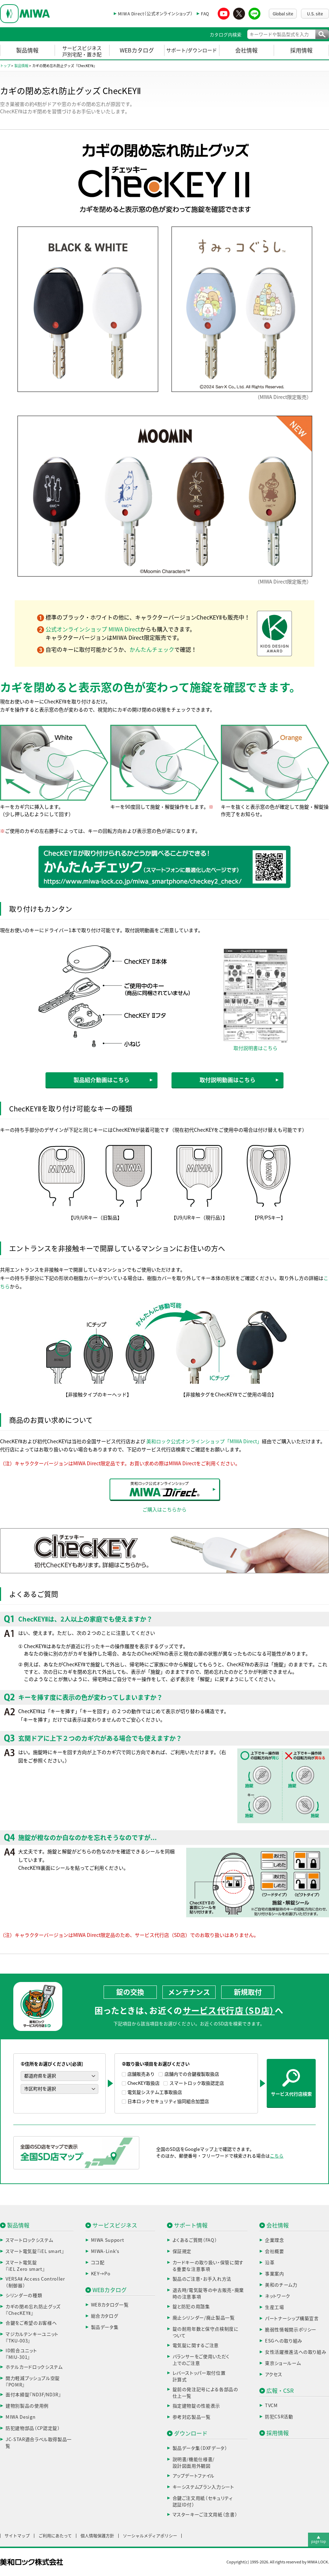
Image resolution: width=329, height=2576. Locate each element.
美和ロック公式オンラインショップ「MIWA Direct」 (204, 1441)
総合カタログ (104, 2316)
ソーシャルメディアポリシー (150, 2536)
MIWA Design (20, 2417)
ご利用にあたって (55, 2536)
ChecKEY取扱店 (143, 2083)
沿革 (269, 2262)
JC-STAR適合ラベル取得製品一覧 (39, 2443)
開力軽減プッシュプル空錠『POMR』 (33, 2382)
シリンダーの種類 (24, 2295)
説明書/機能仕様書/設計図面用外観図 (194, 2463)
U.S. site (315, 14)
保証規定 (182, 2251)
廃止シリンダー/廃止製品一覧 (204, 2318)
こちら (277, 2156)
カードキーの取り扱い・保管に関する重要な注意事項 (208, 2266)
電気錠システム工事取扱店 (154, 2092)
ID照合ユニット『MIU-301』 (21, 2354)
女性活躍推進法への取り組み (295, 2352)
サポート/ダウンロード (191, 50)
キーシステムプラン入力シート (203, 2487)
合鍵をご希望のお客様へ (31, 2323)
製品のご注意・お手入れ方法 (202, 2279)
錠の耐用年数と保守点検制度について (206, 2332)
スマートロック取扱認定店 (196, 2083)
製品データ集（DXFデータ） (200, 2448)
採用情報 (301, 50)
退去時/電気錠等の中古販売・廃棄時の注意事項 (208, 2293)
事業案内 (274, 2273)
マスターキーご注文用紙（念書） (205, 2514)
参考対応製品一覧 (192, 2417)
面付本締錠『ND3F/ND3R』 (33, 2394)
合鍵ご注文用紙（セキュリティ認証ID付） (203, 2501)
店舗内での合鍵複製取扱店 (191, 2074)
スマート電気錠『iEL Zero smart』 (25, 2266)
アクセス (273, 2374)
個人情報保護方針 (97, 2536)
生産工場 (274, 2307)
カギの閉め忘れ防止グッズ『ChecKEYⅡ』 (33, 2310)
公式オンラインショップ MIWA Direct (93, 629)
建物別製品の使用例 (27, 2406)
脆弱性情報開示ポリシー (290, 2329)
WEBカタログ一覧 (110, 2305)
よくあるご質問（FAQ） (195, 2240)
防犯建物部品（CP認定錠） (33, 2428)
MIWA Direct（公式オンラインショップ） (155, 14)
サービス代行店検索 (291, 2082)
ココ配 (98, 2262)
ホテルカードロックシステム (34, 2367)
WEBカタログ (137, 50)
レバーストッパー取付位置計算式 (199, 2376)
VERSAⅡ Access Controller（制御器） (35, 2282)
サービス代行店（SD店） (229, 2010)
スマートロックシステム (29, 2240)
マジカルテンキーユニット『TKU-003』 (32, 2338)
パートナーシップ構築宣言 (292, 2318)
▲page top (318, 2539)
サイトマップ (17, 2536)
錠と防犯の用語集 (191, 2306)
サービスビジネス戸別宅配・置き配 (82, 51)
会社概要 (274, 2251)
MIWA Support (107, 2240)
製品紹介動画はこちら (102, 1080)
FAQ (205, 14)
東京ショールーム (283, 2363)
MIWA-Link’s (105, 2251)
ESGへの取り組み (283, 2341)
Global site (283, 14)
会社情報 (246, 50)
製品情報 (27, 50)
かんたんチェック (152, 649)
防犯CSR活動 (279, 2416)
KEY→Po (101, 2273)
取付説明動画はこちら (227, 1080)
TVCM (271, 2405)
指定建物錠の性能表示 (196, 2406)
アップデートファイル (194, 2476)
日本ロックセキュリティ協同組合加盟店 (168, 2101)
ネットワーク (277, 2296)
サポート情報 (191, 2225)
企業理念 (274, 2240)
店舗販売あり (141, 2074)
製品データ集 (105, 2327)
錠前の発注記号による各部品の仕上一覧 (205, 2393)
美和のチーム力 (281, 2285)
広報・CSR (280, 2390)
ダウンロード (191, 2433)
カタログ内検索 (225, 35)
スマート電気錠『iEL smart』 (35, 2251)
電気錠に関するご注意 (196, 2345)
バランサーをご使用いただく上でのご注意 (201, 2360)
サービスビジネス (114, 2225)
